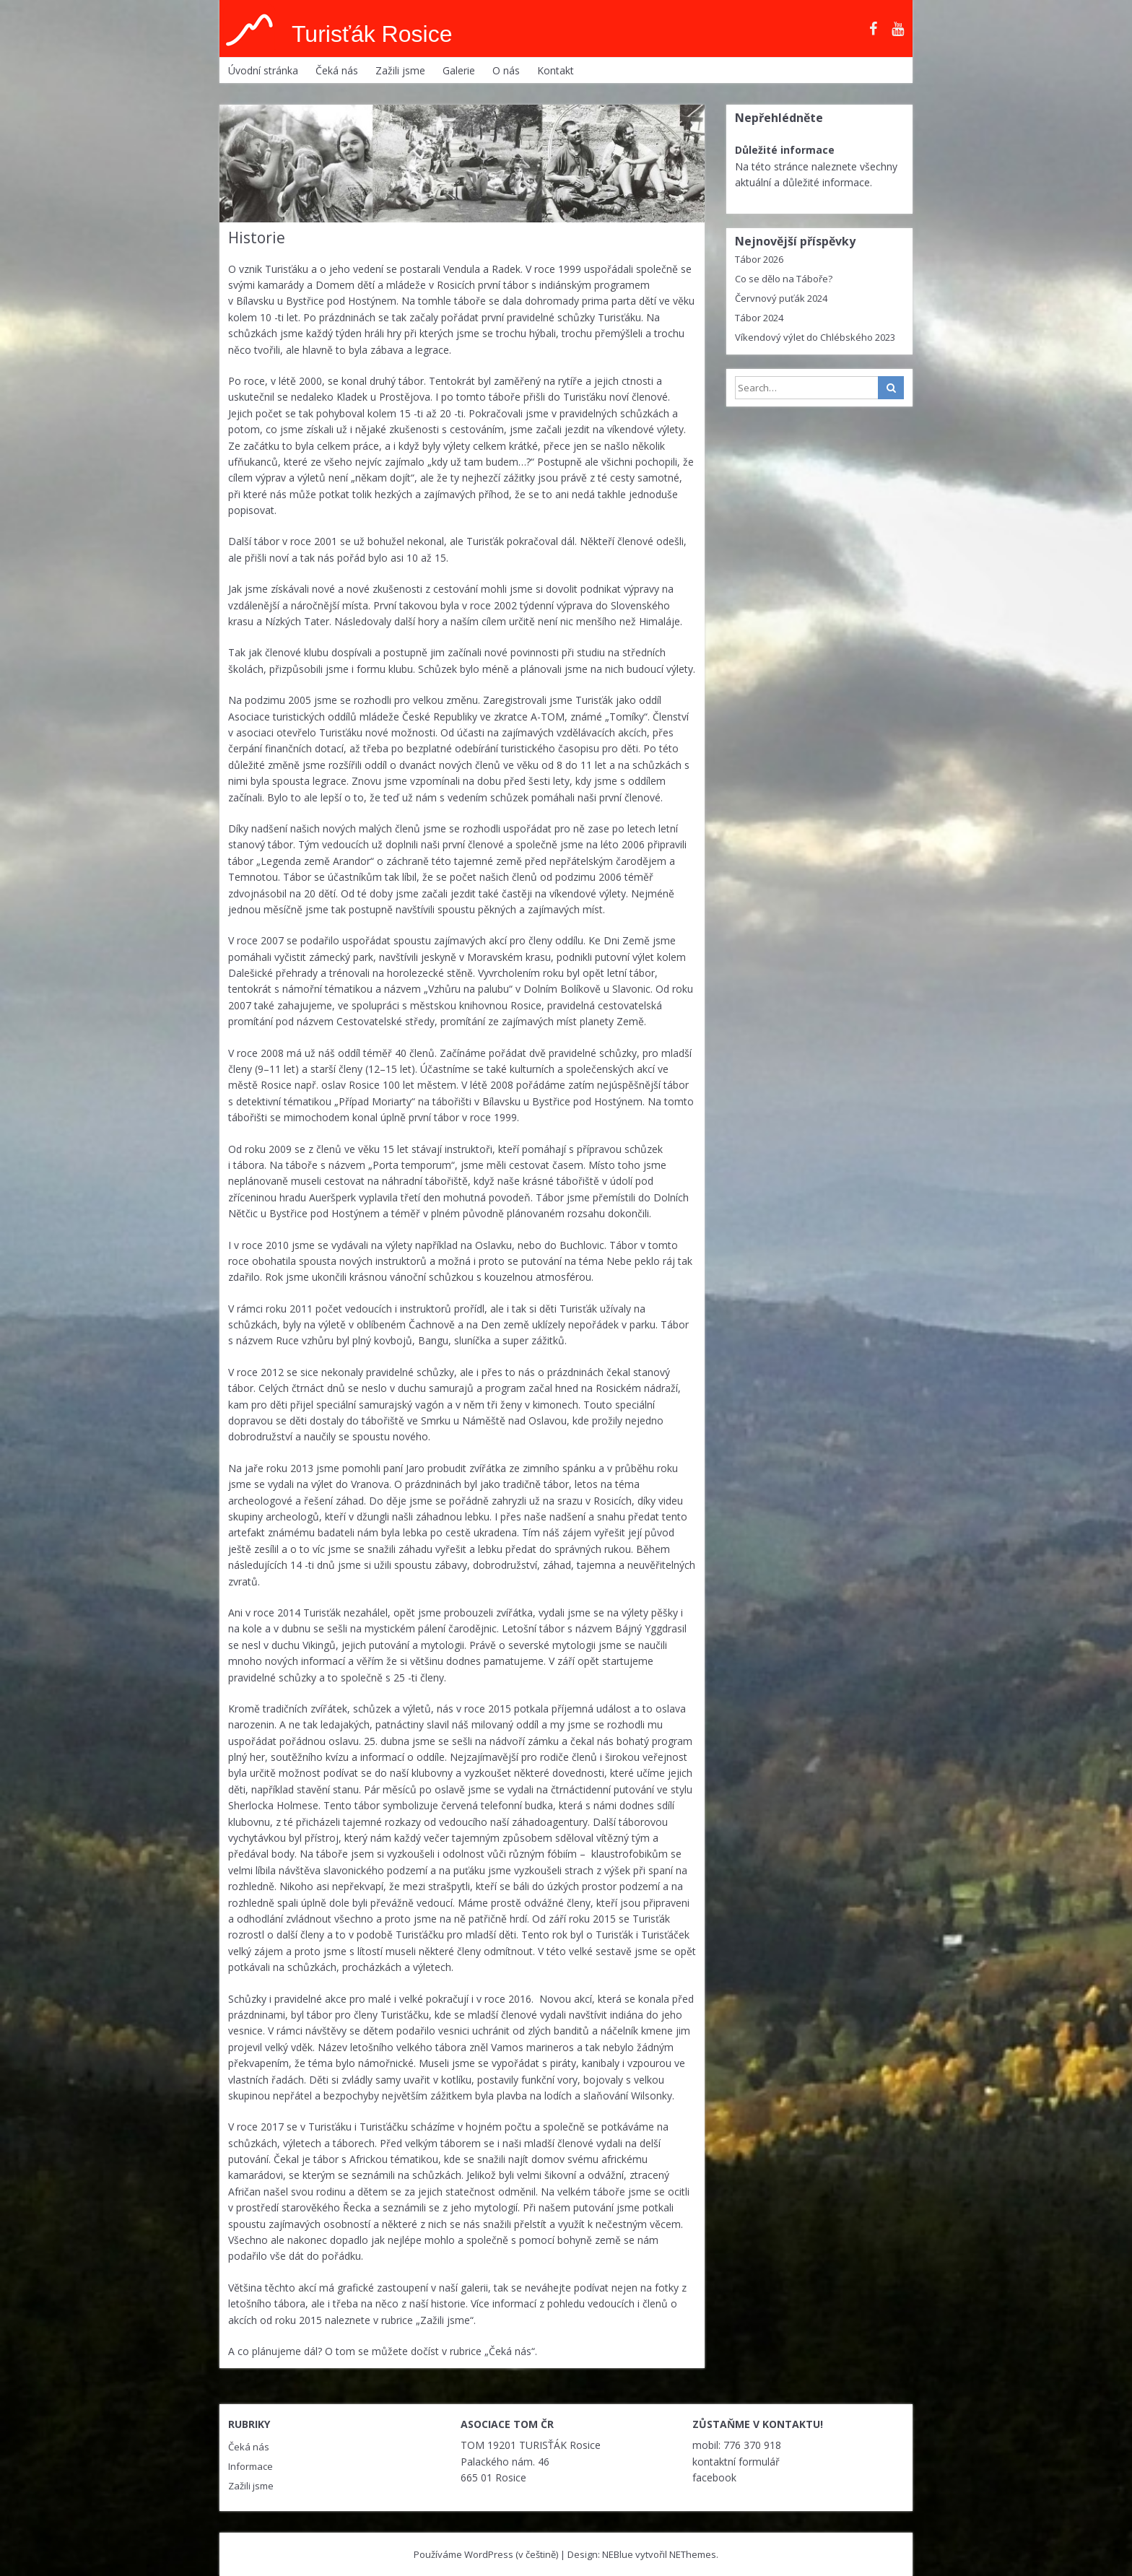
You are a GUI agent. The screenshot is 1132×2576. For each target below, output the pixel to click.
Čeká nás (336, 70)
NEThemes (692, 2554)
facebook (714, 2477)
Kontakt (555, 70)
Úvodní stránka (263, 70)
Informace (250, 2466)
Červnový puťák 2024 (781, 298)
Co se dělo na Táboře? (783, 278)
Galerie (459, 70)
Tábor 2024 (759, 317)
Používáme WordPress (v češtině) (486, 2554)
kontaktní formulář (736, 2461)
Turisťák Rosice (372, 34)
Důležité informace (785, 150)
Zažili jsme (400, 70)
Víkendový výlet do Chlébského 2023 (815, 337)
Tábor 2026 (759, 259)
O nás (506, 70)
